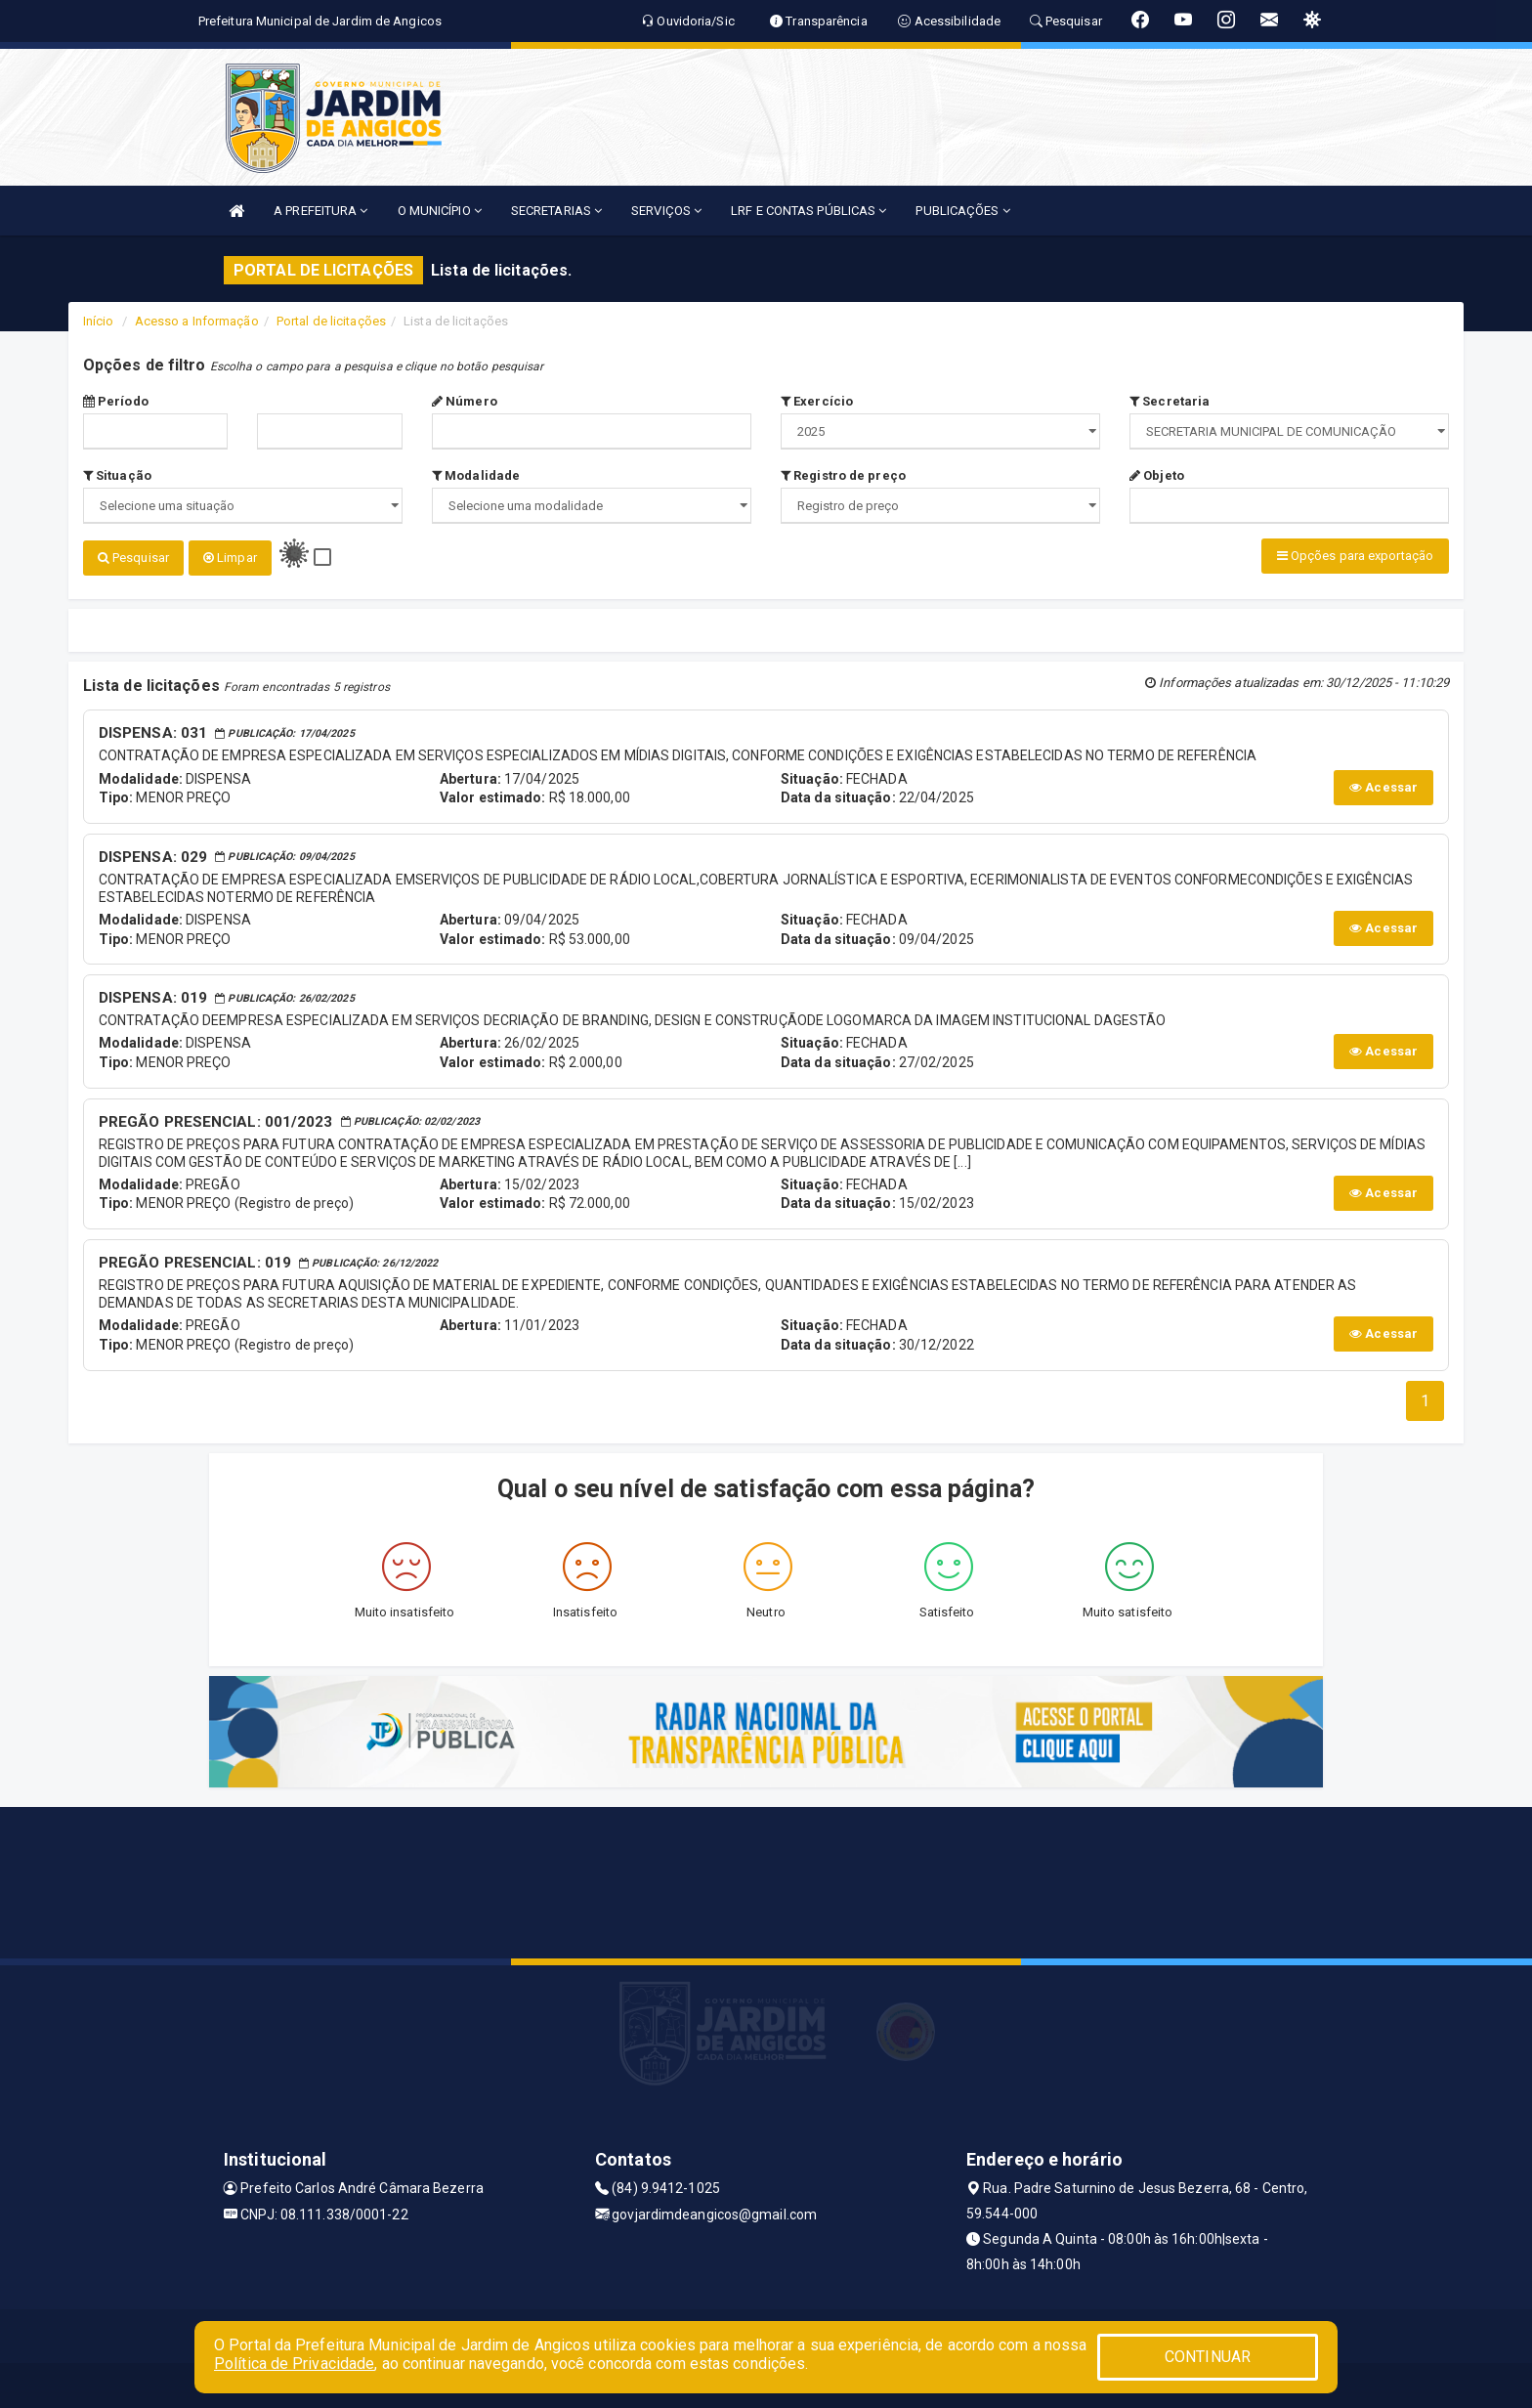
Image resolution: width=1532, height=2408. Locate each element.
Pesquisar (133, 557)
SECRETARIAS (556, 210)
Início (98, 321)
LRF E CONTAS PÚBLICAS (808, 210)
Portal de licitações (331, 321)
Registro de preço (843, 475)
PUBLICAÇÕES (962, 210)
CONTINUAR (1208, 2356)
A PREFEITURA (320, 210)
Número (464, 401)
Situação (117, 475)
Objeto (1156, 475)
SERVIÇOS (666, 210)
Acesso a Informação (197, 321)
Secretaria (1169, 401)
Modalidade (476, 475)
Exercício (817, 401)
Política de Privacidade (294, 2363)
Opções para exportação (1355, 555)
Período (116, 401)
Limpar (230, 557)
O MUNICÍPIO (440, 210)
